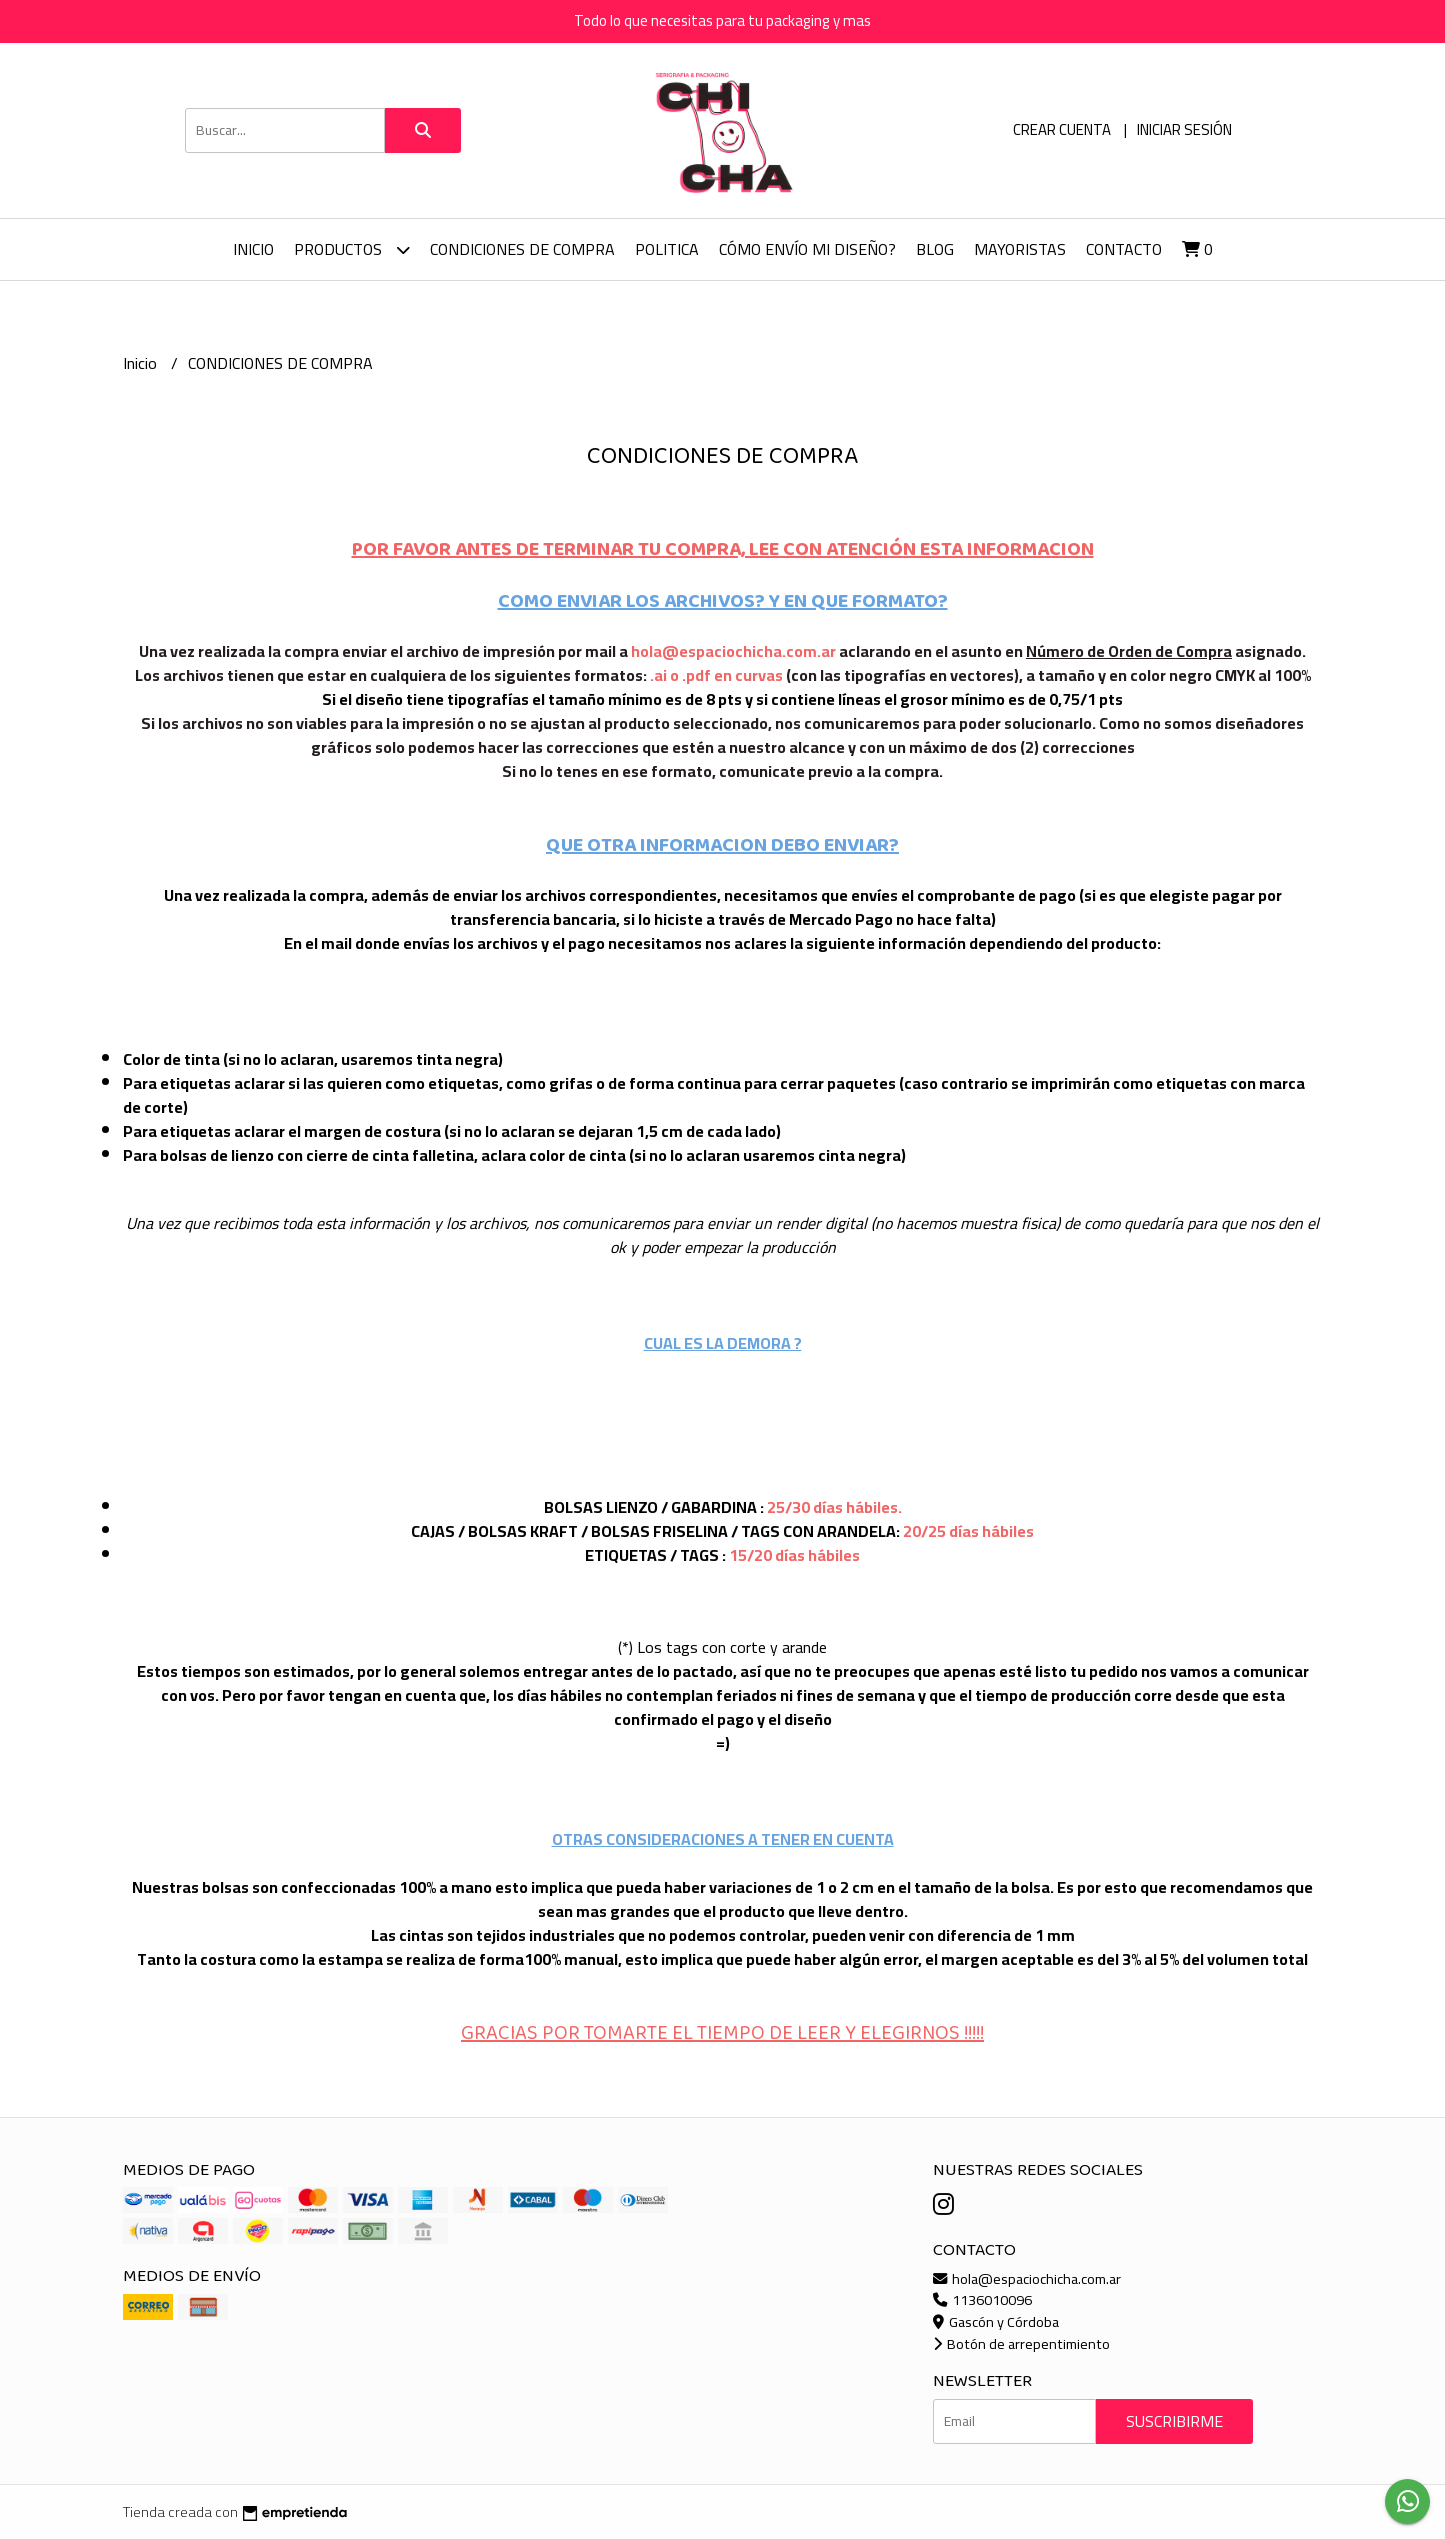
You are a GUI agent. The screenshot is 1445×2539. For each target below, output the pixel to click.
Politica (667, 249)
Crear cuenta (1062, 129)
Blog (935, 249)
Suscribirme (1174, 2421)
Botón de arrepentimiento (1021, 2343)
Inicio (253, 249)
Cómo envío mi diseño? (807, 249)
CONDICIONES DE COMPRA (522, 249)
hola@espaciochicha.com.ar (1027, 2278)
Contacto (1124, 249)
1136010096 (982, 2299)
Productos (352, 249)
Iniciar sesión (1184, 129)
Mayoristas (1020, 249)
